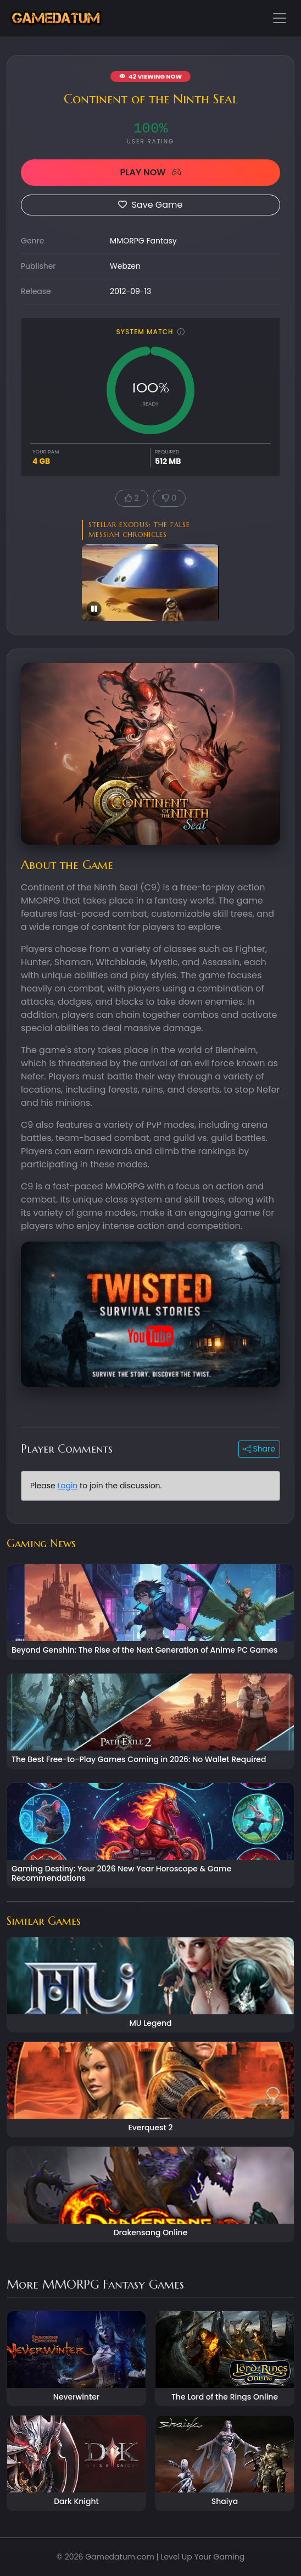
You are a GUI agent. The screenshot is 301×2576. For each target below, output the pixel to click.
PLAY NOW (150, 172)
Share (259, 1448)
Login (67, 1485)
